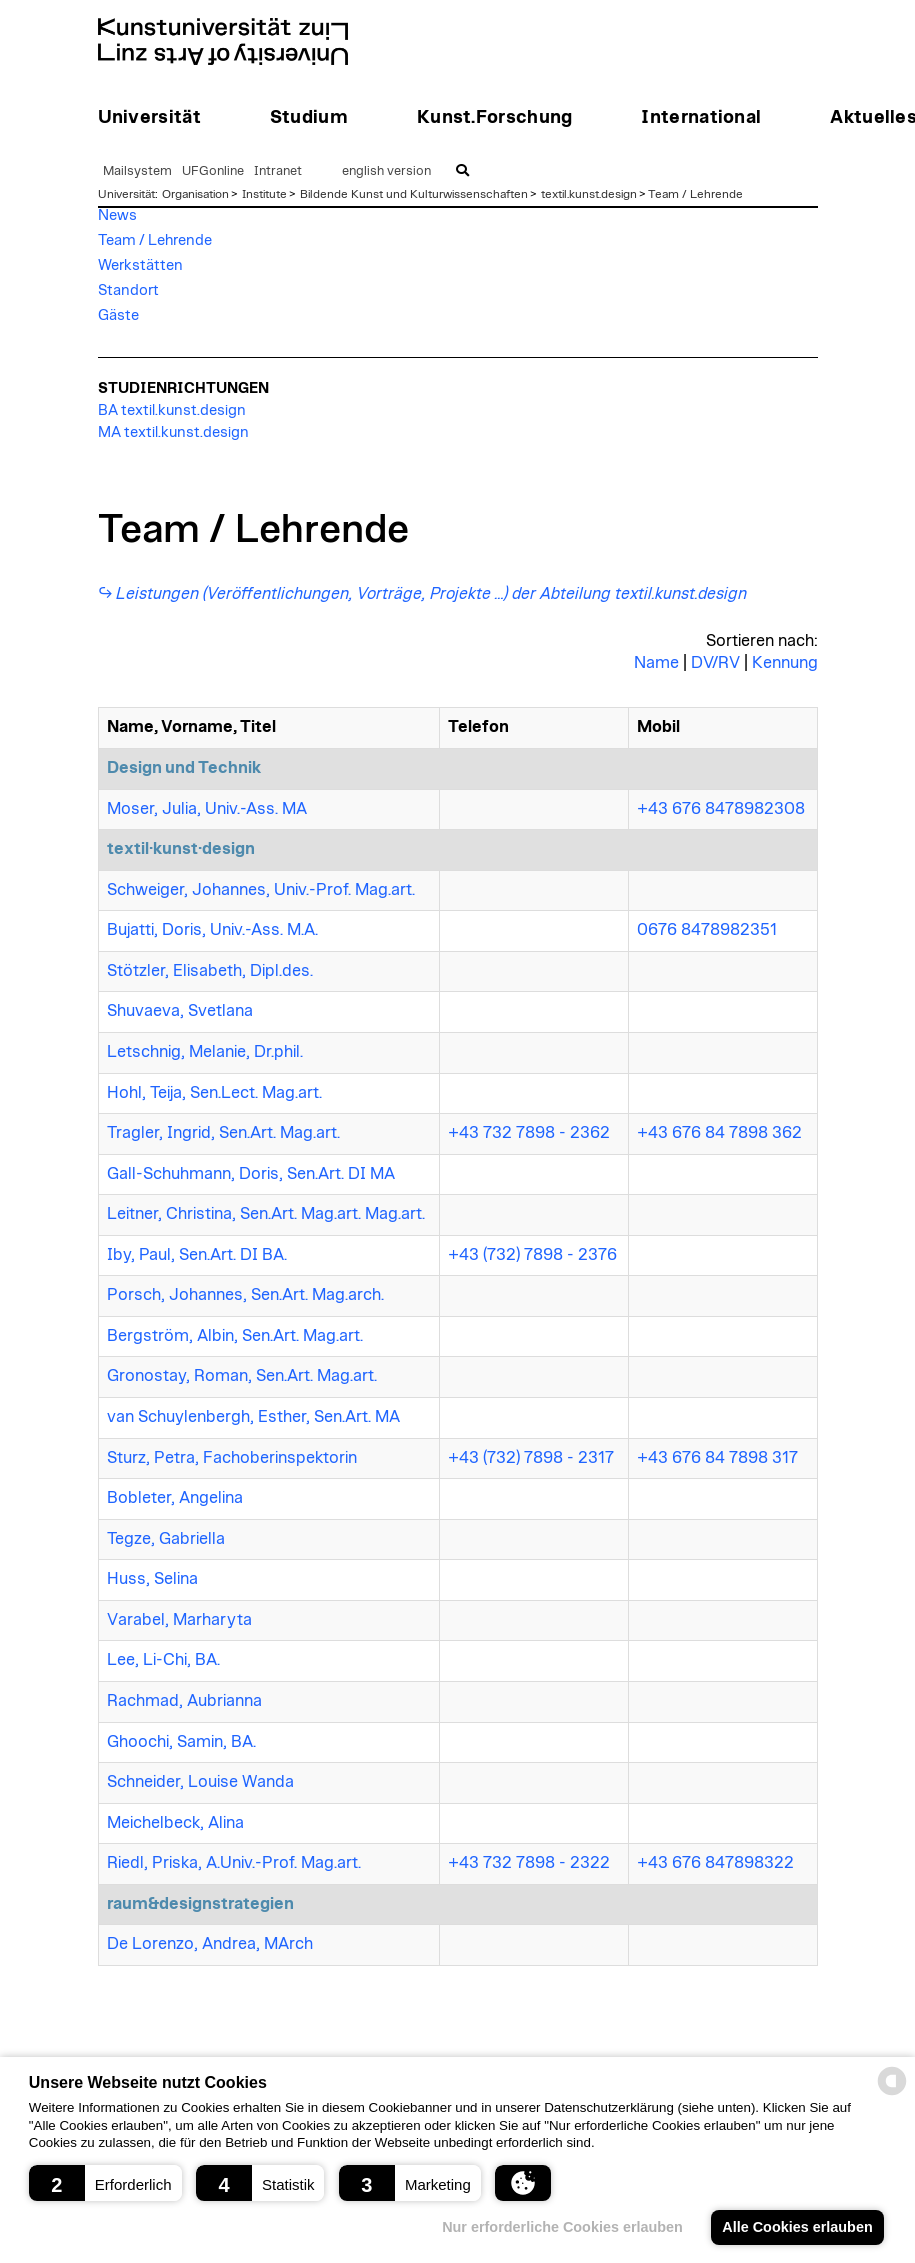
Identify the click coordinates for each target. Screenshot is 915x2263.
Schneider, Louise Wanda (200, 1782)
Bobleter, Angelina (175, 1498)
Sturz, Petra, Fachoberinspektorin (232, 1458)
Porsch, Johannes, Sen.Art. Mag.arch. (245, 1295)
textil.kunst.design (589, 194)
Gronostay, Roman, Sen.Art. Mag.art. (242, 1376)
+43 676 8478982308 (721, 809)
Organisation (195, 194)
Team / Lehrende (695, 194)
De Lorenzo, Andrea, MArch (210, 1944)
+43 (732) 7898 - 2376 (532, 1255)
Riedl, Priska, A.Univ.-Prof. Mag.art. (234, 1863)
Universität (126, 194)
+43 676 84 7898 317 (717, 1458)
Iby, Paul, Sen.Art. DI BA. (197, 1255)
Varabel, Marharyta (179, 1620)
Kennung (785, 663)
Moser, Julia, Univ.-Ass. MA (207, 809)
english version (386, 171)
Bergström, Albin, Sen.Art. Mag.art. (235, 1336)
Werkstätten (140, 265)
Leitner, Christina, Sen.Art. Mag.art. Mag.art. (266, 1214)
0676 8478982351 (707, 930)
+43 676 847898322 (715, 1863)
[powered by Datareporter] (892, 2093)
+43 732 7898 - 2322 (529, 1863)
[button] (105, 2183)
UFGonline (213, 171)
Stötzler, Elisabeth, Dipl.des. (210, 971)
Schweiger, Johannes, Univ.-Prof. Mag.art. (261, 890)
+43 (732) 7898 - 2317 (531, 1458)
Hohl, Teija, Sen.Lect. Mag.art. (214, 1093)
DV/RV (715, 663)
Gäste (118, 315)
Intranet (278, 171)
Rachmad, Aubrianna (184, 1701)
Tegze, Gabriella (166, 1539)
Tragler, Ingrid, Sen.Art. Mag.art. (223, 1133)
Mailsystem (137, 171)
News (117, 215)
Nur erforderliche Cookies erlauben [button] (562, 2227)
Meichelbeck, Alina (175, 1823)
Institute (264, 194)
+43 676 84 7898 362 (719, 1133)
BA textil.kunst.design (172, 410)
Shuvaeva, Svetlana (180, 1011)
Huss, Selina (152, 1579)
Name (656, 663)
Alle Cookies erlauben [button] (797, 2227)
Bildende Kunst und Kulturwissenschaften (414, 194)
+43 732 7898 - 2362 (529, 1133)
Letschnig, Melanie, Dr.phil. (205, 1052)
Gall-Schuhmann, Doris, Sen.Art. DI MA (251, 1174)
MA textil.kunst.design (173, 432)
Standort (128, 290)
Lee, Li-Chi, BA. (163, 1660)
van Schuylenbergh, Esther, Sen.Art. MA (253, 1417)
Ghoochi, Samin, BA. (181, 1742)
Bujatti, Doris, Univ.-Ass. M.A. (212, 930)
